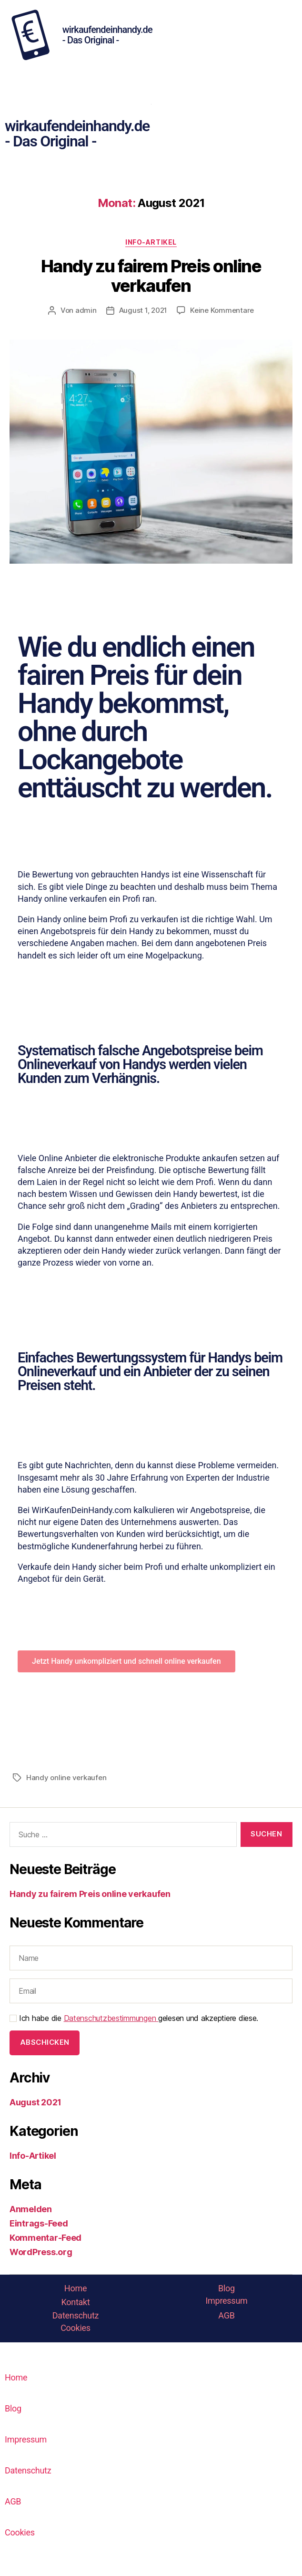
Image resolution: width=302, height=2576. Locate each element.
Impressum (226, 2301)
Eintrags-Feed (39, 2223)
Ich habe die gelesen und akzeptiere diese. (134, 2018)
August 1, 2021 (143, 310)
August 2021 (35, 2102)
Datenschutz (75, 2315)
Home (75, 2288)
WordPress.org (41, 2252)
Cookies (75, 2328)
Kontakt (75, 2302)
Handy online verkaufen (66, 1777)
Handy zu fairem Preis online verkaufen (151, 276)
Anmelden (31, 2209)
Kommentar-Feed (45, 2238)
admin (86, 310)
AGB (226, 2315)
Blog (226, 2288)
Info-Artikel (150, 242)
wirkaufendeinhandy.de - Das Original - (107, 35)
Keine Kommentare (222, 310)
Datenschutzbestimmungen (111, 2018)
